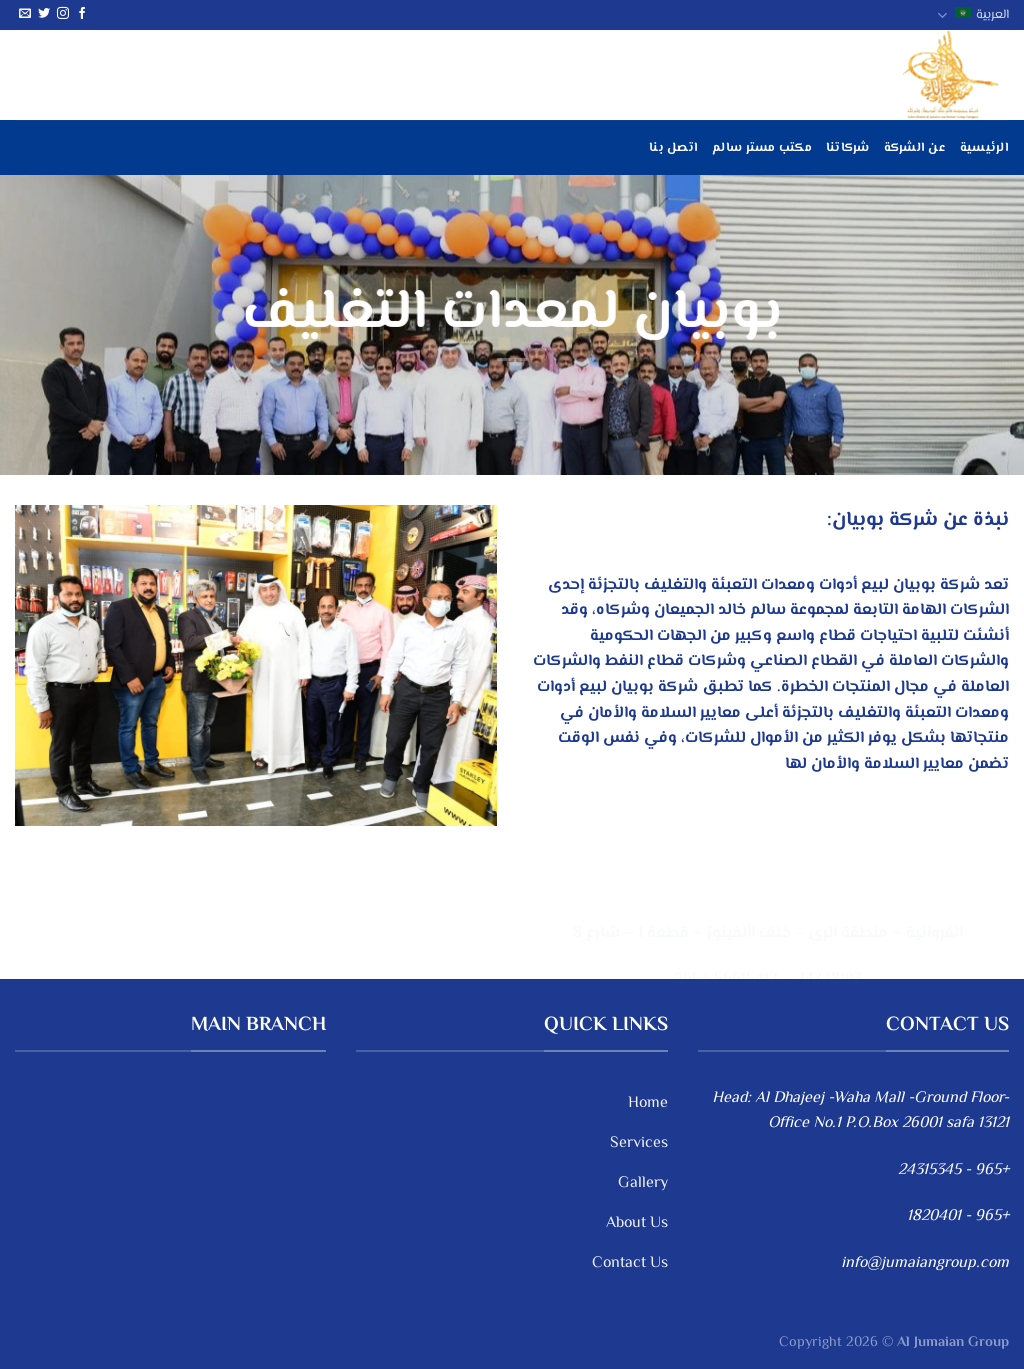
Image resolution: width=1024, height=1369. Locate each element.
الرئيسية (984, 148)
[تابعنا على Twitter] (44, 14)
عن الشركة (915, 148)
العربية (973, 15)
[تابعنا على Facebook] (82, 14)
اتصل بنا (673, 148)
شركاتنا (848, 148)
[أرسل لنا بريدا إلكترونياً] (25, 14)
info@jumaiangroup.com (925, 1263)
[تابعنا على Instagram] (63, 14)
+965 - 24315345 (953, 1170)
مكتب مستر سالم (762, 148)
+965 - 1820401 (958, 1216)
